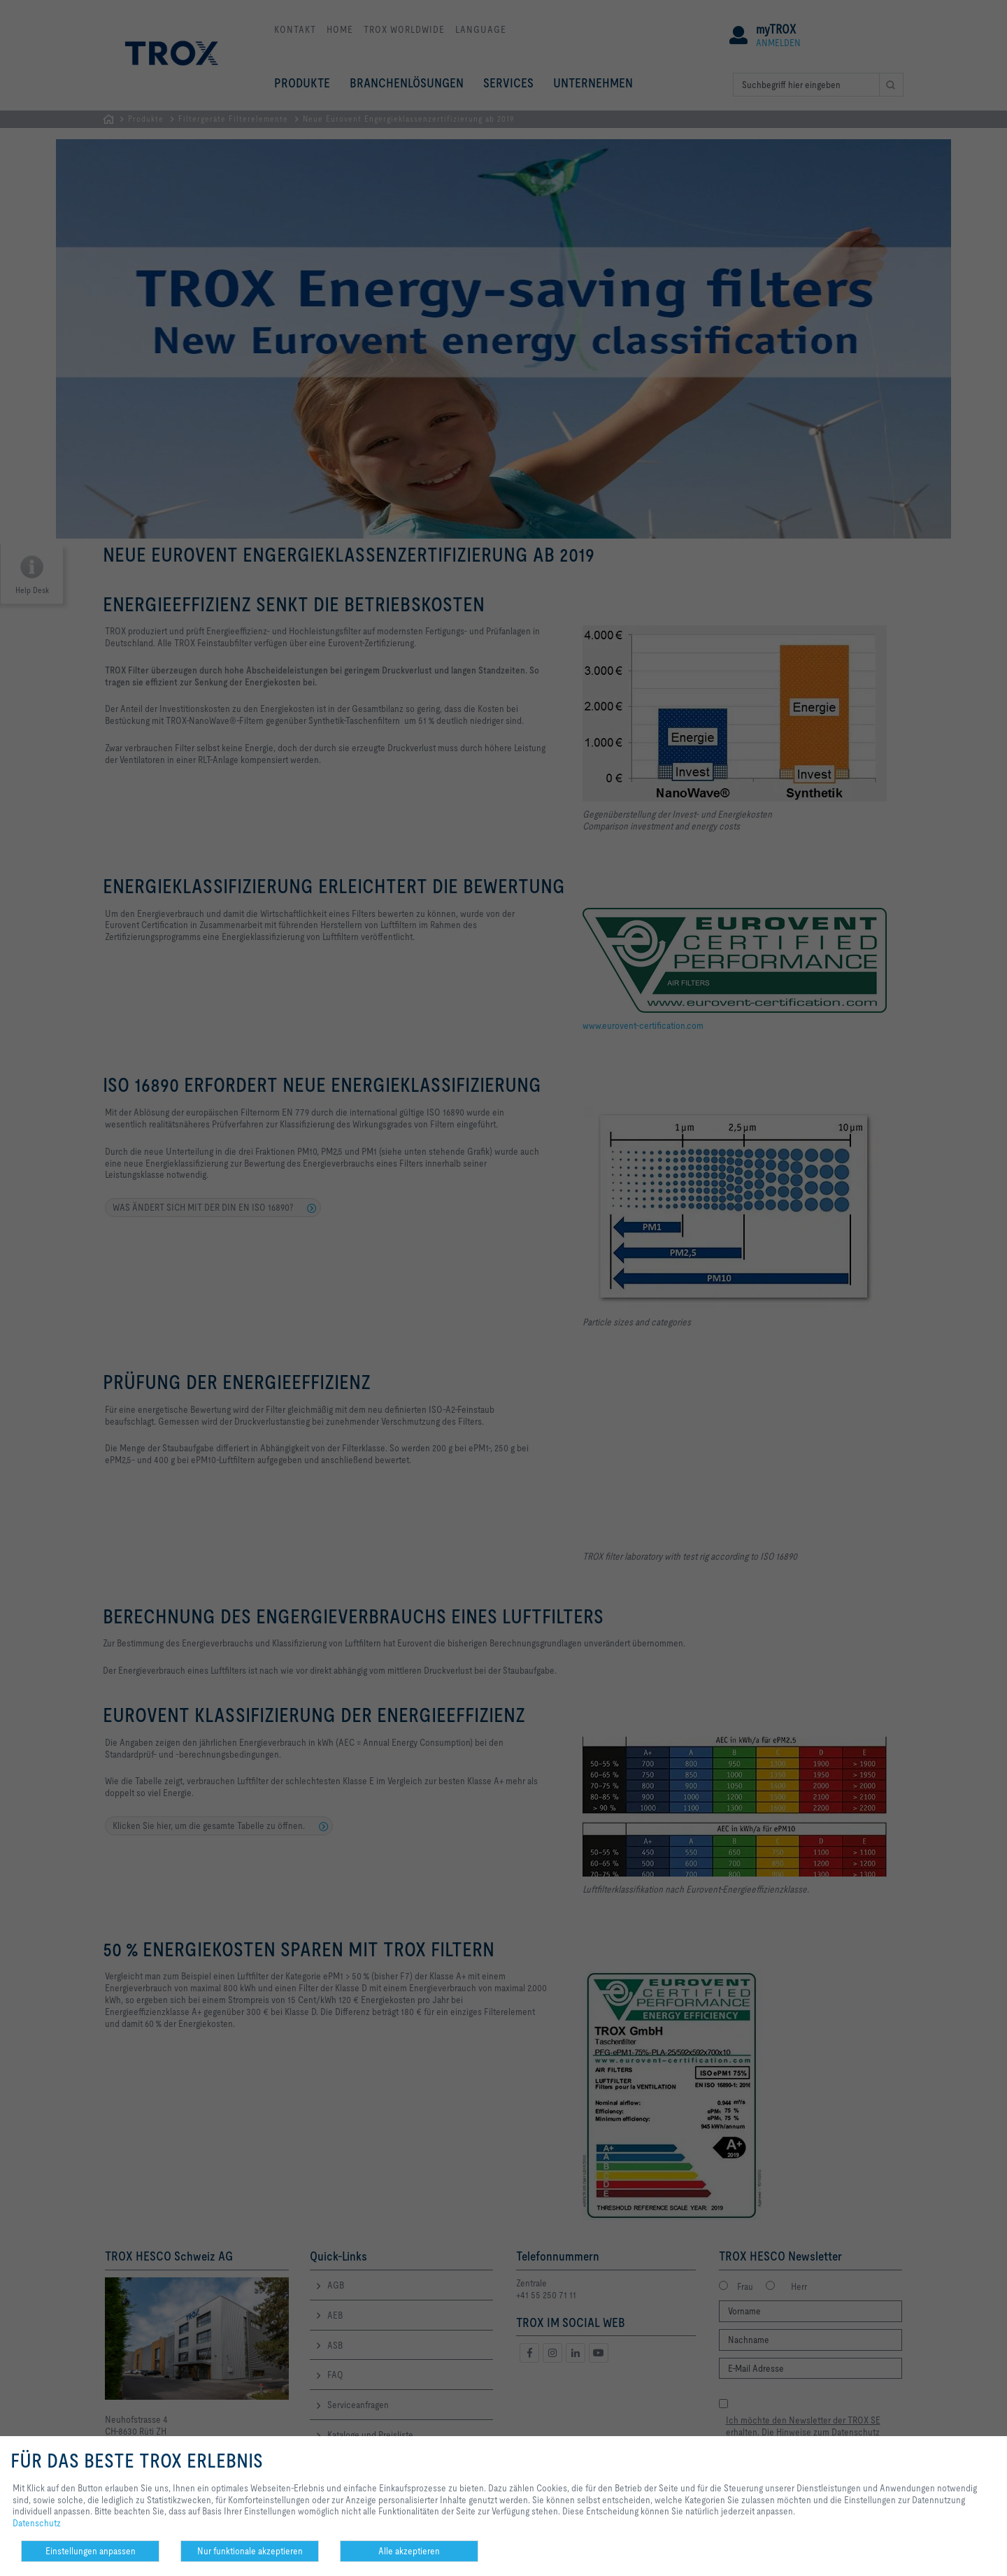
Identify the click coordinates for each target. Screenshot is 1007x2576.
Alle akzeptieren (409, 2550)
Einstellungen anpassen (90, 2550)
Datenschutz (37, 2522)
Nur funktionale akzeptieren (250, 2550)
